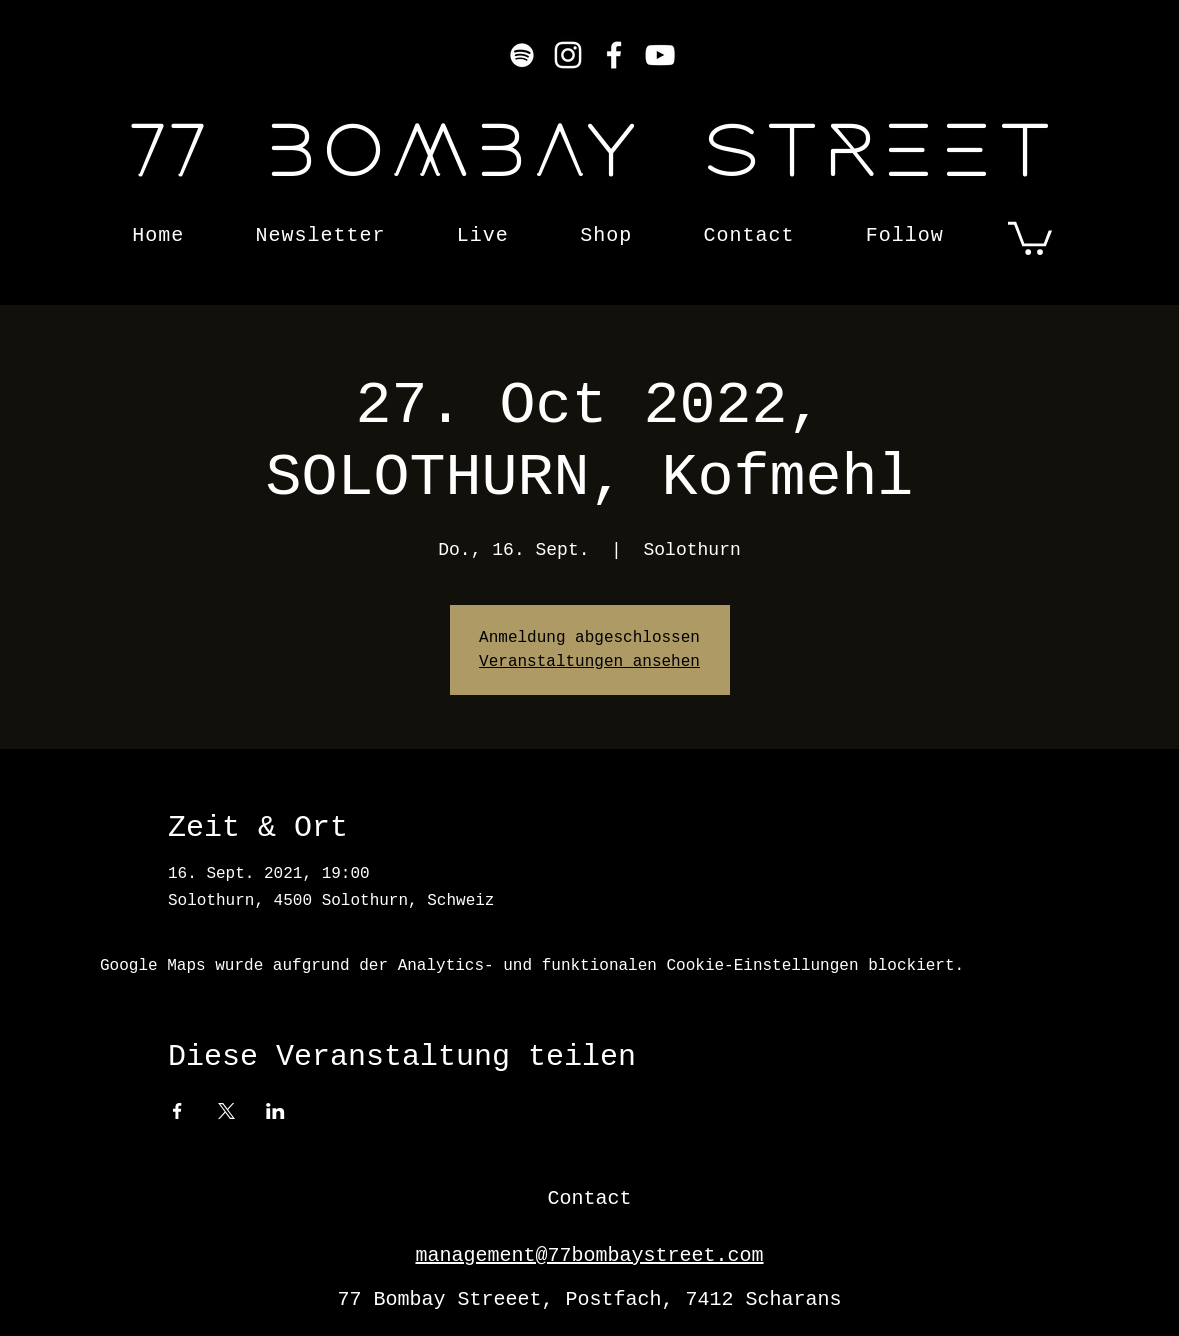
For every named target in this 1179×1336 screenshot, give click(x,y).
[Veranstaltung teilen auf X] (226, 1111)
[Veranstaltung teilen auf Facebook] (177, 1111)
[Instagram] (568, 55)
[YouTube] (660, 55)
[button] (1030, 236)
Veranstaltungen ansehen (589, 662)
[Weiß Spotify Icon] (522, 55)
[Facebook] (614, 55)
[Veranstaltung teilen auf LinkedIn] (275, 1111)
